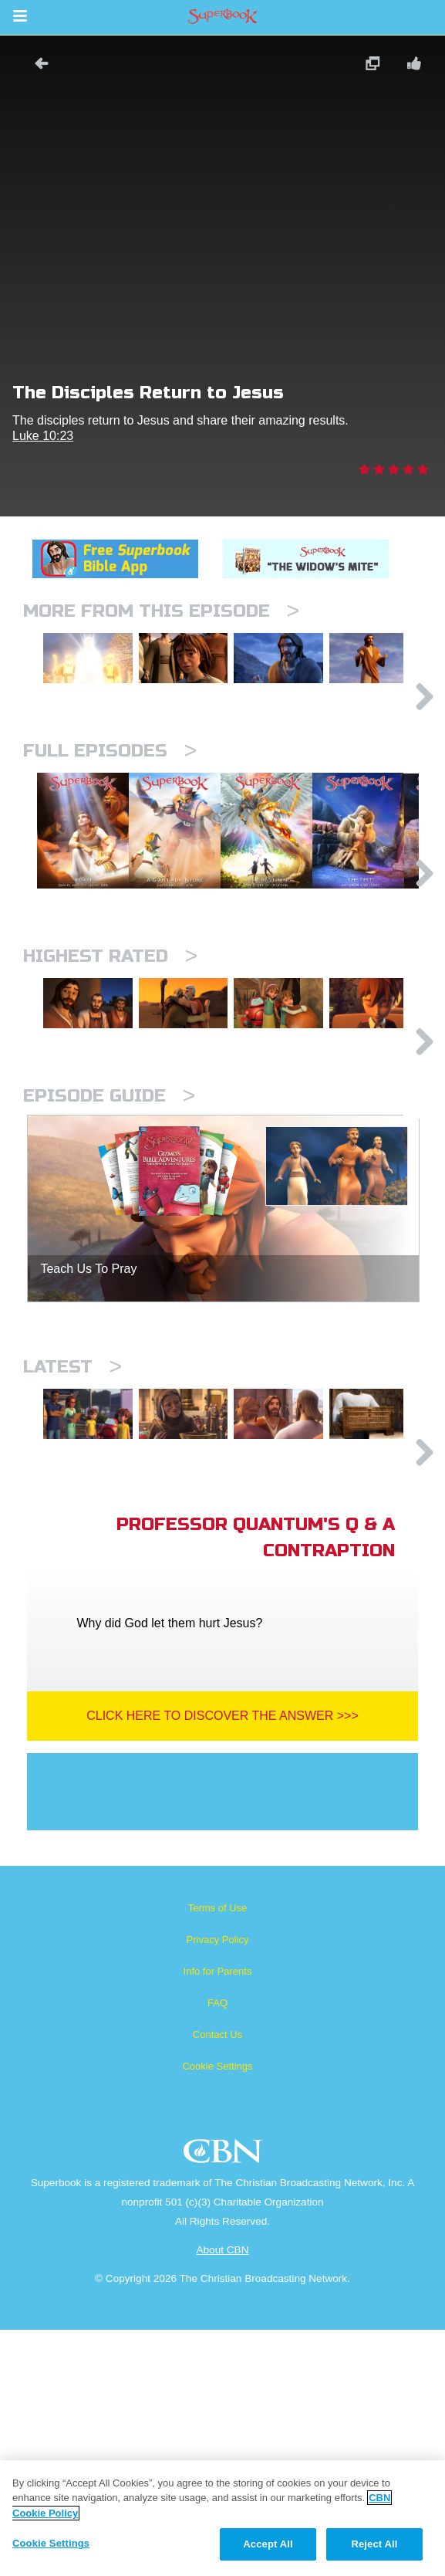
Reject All (374, 2544)
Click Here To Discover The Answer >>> (222, 1961)
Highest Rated (110, 1091)
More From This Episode (161, 611)
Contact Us (217, 2281)
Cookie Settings (217, 2312)
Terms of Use (218, 2154)
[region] (222, 2518)
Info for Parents (218, 2217)
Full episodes (110, 806)
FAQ (217, 2249)
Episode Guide (109, 1286)
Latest (72, 1557)
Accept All (267, 2544)
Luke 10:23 (42, 435)
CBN (225, 2402)
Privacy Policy (218, 2186)
